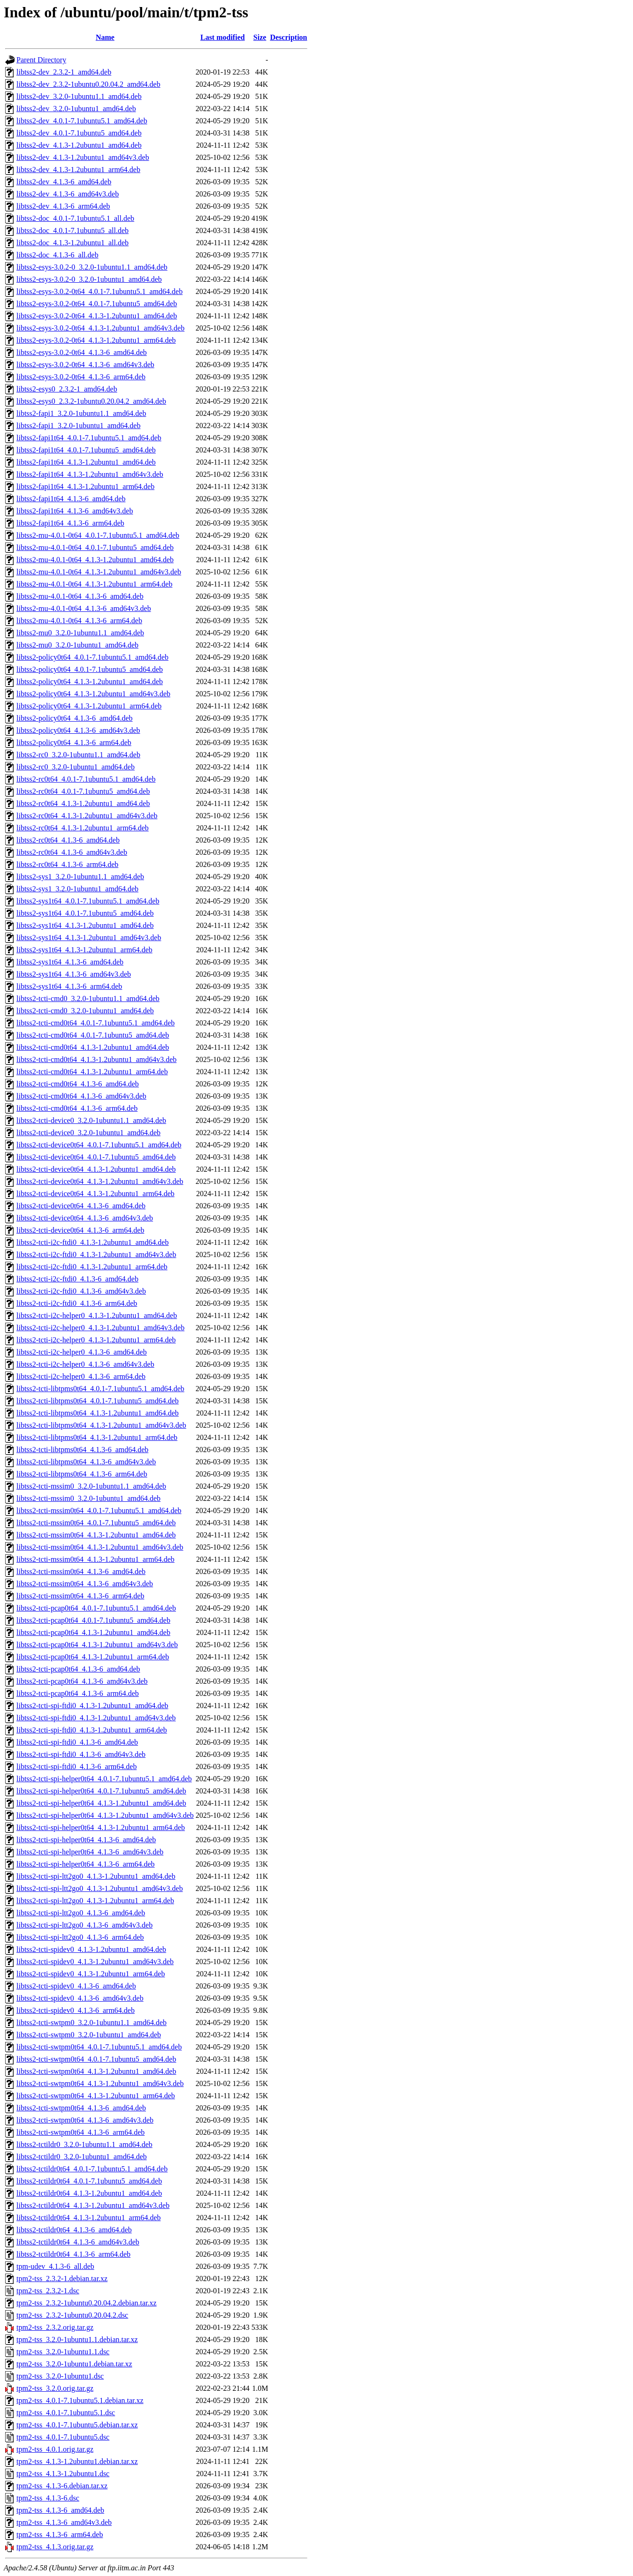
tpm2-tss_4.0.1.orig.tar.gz (54, 2449)
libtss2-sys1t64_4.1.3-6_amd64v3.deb (73, 974)
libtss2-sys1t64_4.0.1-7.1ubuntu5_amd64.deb (84, 913)
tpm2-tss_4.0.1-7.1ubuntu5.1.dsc (65, 2413)
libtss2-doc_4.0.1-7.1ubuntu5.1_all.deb (75, 218)
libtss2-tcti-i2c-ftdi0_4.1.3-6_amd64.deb (77, 1279)
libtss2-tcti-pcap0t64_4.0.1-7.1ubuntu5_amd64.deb (93, 1620)
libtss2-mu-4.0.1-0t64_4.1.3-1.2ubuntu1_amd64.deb (95, 560)
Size (260, 37)
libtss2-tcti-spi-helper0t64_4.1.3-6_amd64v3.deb (89, 1852)
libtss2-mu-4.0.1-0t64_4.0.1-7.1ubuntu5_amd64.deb (95, 547)
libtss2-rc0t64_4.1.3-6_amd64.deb (68, 840)
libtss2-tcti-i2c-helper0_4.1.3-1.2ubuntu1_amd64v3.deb (100, 1328)
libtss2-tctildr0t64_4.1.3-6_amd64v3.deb (77, 2242)
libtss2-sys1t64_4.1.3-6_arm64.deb (69, 986)
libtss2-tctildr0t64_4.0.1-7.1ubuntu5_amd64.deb (89, 2181)
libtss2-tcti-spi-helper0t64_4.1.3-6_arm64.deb (85, 1864)
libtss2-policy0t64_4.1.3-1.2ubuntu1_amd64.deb (89, 681)
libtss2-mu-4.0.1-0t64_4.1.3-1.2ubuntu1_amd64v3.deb (98, 572)
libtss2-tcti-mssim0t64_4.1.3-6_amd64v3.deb (84, 1584)
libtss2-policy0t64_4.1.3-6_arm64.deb (73, 742)
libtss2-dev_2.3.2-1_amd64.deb (63, 72)
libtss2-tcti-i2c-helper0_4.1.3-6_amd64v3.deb (85, 1364)
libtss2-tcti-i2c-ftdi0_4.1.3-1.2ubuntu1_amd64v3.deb (96, 1254)
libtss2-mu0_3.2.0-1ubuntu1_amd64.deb (77, 645)
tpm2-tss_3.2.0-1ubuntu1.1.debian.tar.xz (77, 2339)
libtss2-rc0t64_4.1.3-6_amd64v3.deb (71, 852)
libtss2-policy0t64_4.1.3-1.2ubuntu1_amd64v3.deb (93, 694)
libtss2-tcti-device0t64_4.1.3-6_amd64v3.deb (84, 1218)
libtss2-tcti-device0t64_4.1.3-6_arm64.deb (80, 1230)
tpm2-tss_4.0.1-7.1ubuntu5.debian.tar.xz (77, 2425)
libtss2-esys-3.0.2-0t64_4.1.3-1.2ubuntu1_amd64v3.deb (100, 328)
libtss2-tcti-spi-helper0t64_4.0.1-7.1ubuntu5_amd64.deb (101, 1791)
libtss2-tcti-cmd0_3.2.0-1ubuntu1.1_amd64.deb (88, 998)
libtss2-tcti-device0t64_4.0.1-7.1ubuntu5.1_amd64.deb (99, 1145)
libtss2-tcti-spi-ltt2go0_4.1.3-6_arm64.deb (80, 1937)
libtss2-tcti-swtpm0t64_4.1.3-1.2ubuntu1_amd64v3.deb (99, 2083)
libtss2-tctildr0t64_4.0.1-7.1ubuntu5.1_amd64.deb (92, 2169)
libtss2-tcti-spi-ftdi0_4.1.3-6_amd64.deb (77, 1742)
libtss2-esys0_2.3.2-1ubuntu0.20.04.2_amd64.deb (91, 401)
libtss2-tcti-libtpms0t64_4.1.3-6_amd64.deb (82, 1450)
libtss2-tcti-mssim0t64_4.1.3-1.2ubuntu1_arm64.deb (95, 1559)
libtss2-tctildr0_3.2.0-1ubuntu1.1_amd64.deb (84, 2144)
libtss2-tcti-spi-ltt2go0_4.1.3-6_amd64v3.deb (84, 1925)
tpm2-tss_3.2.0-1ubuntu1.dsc (60, 2376)
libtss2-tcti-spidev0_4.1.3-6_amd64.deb (76, 1986)
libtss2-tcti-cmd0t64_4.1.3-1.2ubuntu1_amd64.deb (92, 1047)
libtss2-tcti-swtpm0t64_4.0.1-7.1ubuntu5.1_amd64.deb (99, 2047)
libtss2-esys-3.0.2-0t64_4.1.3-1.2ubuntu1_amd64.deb (96, 316)
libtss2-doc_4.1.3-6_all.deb (57, 255)
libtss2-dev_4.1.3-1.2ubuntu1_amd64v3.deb (82, 157)
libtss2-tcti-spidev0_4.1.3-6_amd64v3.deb (80, 1998)
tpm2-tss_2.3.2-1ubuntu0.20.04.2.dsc (72, 2315)
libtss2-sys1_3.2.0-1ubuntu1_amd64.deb (77, 889)
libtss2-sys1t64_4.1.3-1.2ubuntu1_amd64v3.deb (88, 938)
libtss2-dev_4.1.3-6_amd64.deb (63, 182)
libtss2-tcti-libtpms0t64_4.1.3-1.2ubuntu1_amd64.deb (97, 1413)
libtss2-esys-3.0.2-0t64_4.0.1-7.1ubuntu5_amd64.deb (96, 304)
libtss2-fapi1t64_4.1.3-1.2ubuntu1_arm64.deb (85, 486)
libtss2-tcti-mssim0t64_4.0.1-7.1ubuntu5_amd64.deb (96, 1523)
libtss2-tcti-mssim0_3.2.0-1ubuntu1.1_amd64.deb (91, 1486)
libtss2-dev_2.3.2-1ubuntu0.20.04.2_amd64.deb (88, 84)
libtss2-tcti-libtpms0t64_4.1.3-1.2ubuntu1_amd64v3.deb (101, 1425)
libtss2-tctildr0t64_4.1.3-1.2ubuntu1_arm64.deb (88, 2218)
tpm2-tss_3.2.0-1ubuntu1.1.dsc (62, 2352)
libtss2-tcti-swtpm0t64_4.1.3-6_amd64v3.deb (84, 2120)
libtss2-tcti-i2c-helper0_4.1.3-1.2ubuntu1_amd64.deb (96, 1315)
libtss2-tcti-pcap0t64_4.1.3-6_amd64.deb (78, 1669)
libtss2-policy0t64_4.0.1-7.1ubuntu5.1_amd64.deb (92, 657)
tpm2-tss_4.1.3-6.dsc (47, 2498)
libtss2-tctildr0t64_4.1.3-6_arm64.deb (73, 2254)
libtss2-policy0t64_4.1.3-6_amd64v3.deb (78, 730)
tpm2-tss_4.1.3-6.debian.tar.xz (61, 2486)
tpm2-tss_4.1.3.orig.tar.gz (54, 2547)
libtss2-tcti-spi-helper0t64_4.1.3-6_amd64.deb (86, 1840)
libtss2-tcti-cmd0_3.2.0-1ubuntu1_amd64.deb (85, 1011)
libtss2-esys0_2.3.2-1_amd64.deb (66, 389)
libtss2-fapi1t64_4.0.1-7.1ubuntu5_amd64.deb (86, 450)
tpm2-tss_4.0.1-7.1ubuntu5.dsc (62, 2437)
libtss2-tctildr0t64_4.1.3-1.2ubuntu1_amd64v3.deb (92, 2205)
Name (105, 37)
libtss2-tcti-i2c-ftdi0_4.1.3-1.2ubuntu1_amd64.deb (92, 1242)
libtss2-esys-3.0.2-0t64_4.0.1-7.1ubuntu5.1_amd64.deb (99, 291)
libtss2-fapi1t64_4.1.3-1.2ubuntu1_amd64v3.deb (89, 474)
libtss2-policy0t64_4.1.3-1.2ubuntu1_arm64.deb (88, 706)
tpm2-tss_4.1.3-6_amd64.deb (60, 2510)
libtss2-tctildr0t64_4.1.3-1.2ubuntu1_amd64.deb (89, 2193)
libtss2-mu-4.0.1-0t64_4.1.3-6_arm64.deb (79, 621)
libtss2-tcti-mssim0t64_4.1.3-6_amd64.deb (80, 1571)
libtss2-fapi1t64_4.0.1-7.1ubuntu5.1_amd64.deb (88, 438)
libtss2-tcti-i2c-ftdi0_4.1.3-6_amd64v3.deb (81, 1291)
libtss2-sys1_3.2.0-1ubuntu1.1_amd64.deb (80, 877)
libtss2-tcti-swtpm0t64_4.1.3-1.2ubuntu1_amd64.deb (96, 2071)
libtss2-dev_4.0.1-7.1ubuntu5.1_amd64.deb (81, 121)
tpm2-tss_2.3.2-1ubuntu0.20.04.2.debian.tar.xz (86, 2303)
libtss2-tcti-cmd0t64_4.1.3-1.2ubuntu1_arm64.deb (92, 1072)
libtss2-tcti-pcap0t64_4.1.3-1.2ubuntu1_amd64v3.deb (97, 1645)
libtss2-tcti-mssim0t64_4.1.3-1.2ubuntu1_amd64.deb (96, 1535)
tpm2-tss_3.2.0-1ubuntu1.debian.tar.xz (74, 2364)
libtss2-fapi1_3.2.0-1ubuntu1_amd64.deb (78, 425)
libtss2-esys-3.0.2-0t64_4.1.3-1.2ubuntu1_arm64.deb (96, 340)
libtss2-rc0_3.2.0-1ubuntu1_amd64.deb (75, 767)
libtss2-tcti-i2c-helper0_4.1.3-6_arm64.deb (80, 1376)
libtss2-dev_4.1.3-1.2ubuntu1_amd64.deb (79, 145)
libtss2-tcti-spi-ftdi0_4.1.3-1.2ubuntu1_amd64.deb (92, 1706)
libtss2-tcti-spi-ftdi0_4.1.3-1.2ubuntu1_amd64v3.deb (96, 1718)
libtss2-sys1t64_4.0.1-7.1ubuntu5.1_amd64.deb (87, 901)
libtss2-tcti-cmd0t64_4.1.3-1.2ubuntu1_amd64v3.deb (96, 1059)
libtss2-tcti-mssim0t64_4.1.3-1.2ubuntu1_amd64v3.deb (99, 1547)
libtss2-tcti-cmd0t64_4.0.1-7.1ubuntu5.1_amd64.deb (95, 1023)
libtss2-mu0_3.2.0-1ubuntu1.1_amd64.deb (80, 633)
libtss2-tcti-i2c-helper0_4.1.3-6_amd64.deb (81, 1352)
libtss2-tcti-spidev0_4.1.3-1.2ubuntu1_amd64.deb (91, 1949)
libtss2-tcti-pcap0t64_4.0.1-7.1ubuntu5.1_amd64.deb (96, 1608)
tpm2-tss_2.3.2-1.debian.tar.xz (61, 2278)
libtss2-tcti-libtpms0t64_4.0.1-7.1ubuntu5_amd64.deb (97, 1401)
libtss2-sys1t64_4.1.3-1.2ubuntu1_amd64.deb (84, 925)
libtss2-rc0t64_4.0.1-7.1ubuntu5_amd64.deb (83, 791)
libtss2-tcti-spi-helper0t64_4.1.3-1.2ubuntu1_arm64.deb (100, 1827)
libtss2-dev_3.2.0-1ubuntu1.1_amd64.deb (79, 96)
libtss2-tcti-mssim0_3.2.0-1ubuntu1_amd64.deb (88, 1498)
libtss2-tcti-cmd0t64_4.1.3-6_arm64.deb (76, 1108)
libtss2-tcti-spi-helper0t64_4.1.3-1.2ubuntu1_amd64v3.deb (105, 1815)
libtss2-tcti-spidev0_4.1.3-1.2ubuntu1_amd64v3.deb (95, 1962)
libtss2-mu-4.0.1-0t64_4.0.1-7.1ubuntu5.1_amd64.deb (97, 535)
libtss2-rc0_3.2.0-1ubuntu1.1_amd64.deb (78, 755)
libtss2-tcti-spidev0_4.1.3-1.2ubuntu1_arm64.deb (90, 1974)
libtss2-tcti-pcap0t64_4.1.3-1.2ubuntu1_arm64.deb (92, 1657)
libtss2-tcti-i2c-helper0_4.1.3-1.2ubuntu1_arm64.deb (95, 1340)
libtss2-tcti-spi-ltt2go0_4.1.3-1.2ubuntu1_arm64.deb (95, 1901)
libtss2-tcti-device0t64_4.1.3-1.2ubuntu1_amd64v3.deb (99, 1181)
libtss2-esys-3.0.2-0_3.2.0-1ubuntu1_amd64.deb (89, 279)
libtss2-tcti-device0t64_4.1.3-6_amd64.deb (80, 1206)
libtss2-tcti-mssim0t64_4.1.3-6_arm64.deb (80, 1596)
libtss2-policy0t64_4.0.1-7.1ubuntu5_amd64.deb (89, 669)
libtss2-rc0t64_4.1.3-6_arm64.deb (67, 864)
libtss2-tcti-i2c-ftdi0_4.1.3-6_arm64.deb (76, 1303)
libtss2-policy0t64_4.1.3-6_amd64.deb (74, 718)
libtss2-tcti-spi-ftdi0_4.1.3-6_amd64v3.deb (80, 1754)
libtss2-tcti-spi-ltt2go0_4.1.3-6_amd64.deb (80, 1913)
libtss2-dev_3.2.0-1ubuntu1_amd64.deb (76, 109)
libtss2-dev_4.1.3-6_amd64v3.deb (67, 194)
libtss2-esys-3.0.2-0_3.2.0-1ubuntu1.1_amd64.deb (92, 267)
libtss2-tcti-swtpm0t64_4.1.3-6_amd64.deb (81, 2108)
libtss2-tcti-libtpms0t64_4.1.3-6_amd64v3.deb (86, 1462)
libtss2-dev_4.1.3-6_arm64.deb (63, 206)
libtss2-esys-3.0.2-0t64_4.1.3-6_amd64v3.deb (85, 365)
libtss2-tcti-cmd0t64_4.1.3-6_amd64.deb (77, 1084)
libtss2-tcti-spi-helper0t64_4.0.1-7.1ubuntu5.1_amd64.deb (104, 1779)
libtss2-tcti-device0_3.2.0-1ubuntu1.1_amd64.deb (91, 1120)
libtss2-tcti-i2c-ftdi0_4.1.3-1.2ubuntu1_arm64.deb (92, 1267)
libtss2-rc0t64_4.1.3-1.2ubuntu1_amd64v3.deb (86, 816)
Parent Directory (41, 60)
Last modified (222, 37)
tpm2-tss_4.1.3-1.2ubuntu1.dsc (62, 2474)
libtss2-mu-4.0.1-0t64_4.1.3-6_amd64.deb (80, 596)
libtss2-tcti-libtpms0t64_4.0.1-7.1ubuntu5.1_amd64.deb (100, 1389)
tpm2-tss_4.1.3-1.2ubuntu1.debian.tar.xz (77, 2461)
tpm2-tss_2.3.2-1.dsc (47, 2291)
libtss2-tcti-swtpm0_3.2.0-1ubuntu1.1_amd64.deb (91, 2022)
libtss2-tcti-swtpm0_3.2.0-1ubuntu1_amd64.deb (88, 2035)
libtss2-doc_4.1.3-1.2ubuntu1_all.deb (72, 243)
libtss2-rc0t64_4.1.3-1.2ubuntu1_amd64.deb (83, 803)
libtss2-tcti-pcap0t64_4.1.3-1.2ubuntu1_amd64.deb (93, 1632)
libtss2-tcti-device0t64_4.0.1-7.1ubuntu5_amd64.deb (96, 1157)
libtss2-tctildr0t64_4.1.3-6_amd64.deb (74, 2230)
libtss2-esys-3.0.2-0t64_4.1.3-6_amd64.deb (81, 352)
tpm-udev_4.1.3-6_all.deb (55, 2266)
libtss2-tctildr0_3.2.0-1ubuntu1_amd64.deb (81, 2157)
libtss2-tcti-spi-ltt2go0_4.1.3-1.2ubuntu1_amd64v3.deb (99, 1888)
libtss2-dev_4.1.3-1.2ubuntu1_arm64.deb (78, 169)
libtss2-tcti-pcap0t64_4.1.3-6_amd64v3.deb (82, 1681)
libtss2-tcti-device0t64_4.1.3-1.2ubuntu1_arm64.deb (95, 1194)
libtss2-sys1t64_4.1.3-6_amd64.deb (69, 962)
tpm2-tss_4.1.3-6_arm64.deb (59, 2534)
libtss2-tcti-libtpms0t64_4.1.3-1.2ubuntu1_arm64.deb (96, 1437)
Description (288, 37)
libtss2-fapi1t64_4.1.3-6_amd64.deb (70, 499)
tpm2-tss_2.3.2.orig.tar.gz (54, 2327)
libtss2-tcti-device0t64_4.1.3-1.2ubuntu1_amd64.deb (96, 1169)
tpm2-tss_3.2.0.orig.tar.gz (54, 2388)
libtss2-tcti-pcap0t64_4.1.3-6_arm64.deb (77, 1693)
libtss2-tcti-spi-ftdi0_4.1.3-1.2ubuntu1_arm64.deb (91, 1730)
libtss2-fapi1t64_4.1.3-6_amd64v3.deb (74, 511)
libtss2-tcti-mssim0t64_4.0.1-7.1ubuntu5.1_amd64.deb (99, 1510)
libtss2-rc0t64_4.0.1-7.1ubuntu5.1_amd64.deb (85, 779)
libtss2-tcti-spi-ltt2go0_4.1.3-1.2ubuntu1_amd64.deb (95, 1876)
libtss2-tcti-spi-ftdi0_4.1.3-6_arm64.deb (76, 1766)
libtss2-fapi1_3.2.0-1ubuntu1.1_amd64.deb (81, 413)
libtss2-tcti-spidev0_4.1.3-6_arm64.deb (75, 2010)
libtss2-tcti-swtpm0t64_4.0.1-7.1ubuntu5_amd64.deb (96, 2059)
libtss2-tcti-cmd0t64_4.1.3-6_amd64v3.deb (81, 1096)
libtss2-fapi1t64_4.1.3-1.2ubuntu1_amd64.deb (86, 462)
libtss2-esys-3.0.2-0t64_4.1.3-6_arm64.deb (80, 377)
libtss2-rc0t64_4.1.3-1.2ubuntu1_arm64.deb (82, 828)
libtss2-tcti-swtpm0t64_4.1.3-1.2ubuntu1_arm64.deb (95, 2096)
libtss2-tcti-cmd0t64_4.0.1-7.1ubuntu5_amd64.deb (92, 1035)
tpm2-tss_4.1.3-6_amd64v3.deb (64, 2522)
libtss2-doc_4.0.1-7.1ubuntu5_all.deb (72, 230)
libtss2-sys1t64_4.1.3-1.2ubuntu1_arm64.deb (84, 950)
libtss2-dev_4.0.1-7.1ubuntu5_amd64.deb (79, 133)
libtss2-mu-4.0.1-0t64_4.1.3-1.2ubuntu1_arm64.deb (94, 584)
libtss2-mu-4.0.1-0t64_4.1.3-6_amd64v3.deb (83, 608)
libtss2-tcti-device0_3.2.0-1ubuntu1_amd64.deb (88, 1133)
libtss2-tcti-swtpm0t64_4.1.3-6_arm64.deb (80, 2132)
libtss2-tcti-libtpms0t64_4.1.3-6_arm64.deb (81, 1474)
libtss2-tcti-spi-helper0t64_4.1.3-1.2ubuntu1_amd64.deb (101, 1803)
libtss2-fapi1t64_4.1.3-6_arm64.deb (70, 523)
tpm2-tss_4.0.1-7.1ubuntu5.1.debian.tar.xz (80, 2400)
